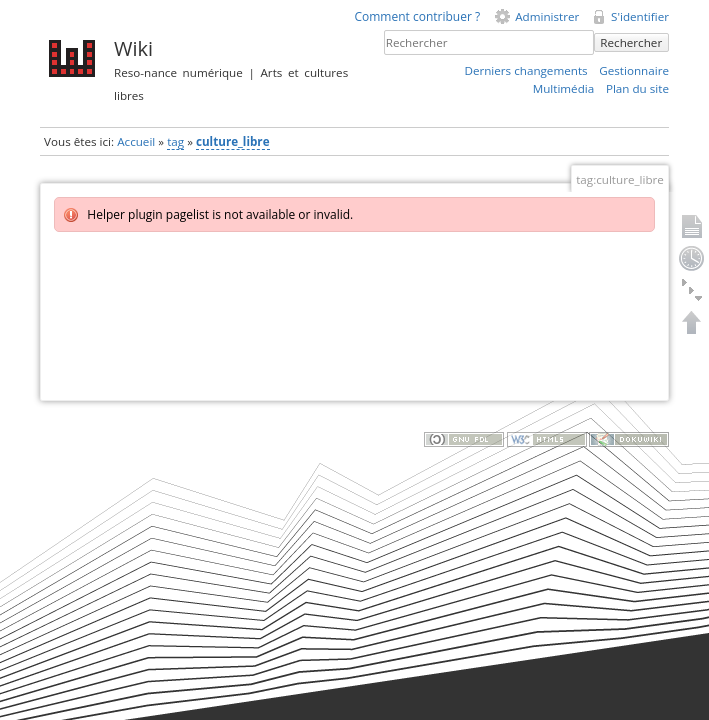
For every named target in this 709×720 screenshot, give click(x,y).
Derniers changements (525, 70)
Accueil (136, 141)
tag (175, 141)
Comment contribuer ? (417, 16)
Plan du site (637, 88)
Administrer (547, 16)
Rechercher (631, 42)
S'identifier (640, 16)
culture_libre (233, 141)
